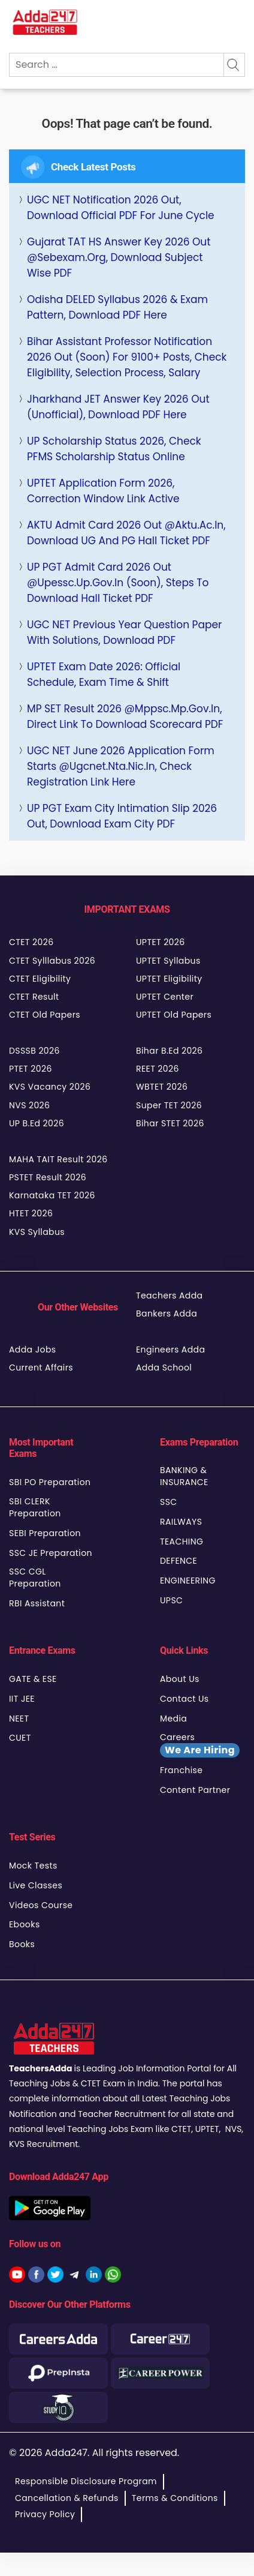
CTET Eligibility (40, 979)
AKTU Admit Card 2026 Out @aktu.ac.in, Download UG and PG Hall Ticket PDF (126, 533)
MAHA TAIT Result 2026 (58, 1159)
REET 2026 (157, 1069)
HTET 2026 (31, 1213)
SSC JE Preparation (50, 1553)
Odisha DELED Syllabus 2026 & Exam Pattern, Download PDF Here (117, 307)
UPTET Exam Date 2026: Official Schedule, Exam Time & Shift (103, 674)
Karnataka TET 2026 (52, 1195)
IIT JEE (22, 1699)
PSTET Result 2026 (47, 1177)
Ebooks (24, 1924)
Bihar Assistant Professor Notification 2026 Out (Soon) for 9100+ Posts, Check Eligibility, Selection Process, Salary (126, 357)
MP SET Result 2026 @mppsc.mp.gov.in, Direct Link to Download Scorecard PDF (125, 716)
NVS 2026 (29, 1105)
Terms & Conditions (175, 2498)
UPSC (171, 1600)
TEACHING (181, 1542)
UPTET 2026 (160, 942)
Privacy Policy (45, 2514)
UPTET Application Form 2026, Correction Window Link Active (103, 491)
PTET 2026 (30, 1069)
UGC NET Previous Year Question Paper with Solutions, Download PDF (124, 632)
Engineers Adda (170, 1350)
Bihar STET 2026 (170, 1123)
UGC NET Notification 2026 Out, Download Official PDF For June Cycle (120, 208)
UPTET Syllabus (168, 961)
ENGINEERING (188, 1581)
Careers (200, 1744)
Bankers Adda (166, 1314)
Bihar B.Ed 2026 (169, 1051)
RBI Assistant (37, 1603)
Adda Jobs (32, 1350)
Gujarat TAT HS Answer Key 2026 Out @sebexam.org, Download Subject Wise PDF (118, 257)
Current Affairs (41, 1368)
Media (173, 1719)
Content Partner (195, 1790)
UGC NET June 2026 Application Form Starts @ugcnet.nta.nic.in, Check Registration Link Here (120, 766)
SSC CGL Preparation (35, 1578)
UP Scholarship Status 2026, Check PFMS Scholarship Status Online (114, 449)
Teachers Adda (169, 1296)
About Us (179, 1679)
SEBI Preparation (45, 1533)
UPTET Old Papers (173, 1015)
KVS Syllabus (37, 1232)
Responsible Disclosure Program (86, 2481)
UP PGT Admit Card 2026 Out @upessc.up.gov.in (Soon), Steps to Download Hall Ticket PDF (117, 582)
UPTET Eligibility (169, 979)
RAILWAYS (181, 1522)
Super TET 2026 (169, 1105)
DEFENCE (178, 1561)
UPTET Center (164, 997)
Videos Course (40, 1905)
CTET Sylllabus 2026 (52, 961)
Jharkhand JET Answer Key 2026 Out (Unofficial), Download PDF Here (118, 407)
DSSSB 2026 (34, 1051)
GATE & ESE (33, 1679)
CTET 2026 (31, 942)
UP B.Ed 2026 (36, 1123)
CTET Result (34, 997)
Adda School (164, 1368)
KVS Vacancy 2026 (49, 1087)
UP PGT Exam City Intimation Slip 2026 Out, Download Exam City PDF (122, 816)
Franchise (181, 1770)
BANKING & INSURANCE (184, 1476)
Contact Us (184, 1699)
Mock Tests (33, 1866)
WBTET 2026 (162, 1087)
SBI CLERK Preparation (35, 1507)
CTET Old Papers (44, 1015)
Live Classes (35, 1885)
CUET (20, 1738)
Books (22, 1944)
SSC (168, 1502)
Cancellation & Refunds (67, 2498)
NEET (19, 1719)
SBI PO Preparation (49, 1482)
